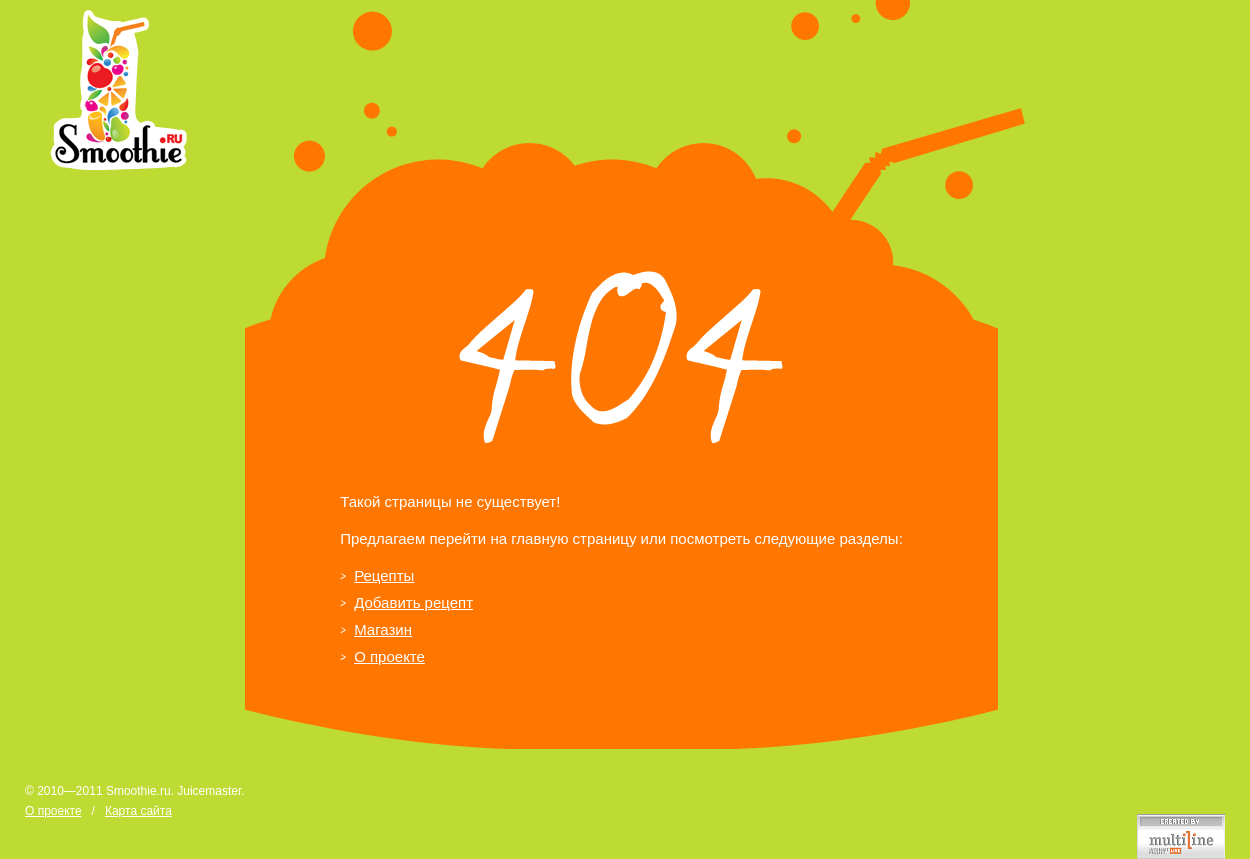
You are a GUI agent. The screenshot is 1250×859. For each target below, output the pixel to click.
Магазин (383, 629)
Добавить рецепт (413, 602)
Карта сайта (138, 811)
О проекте (389, 656)
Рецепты (384, 575)
